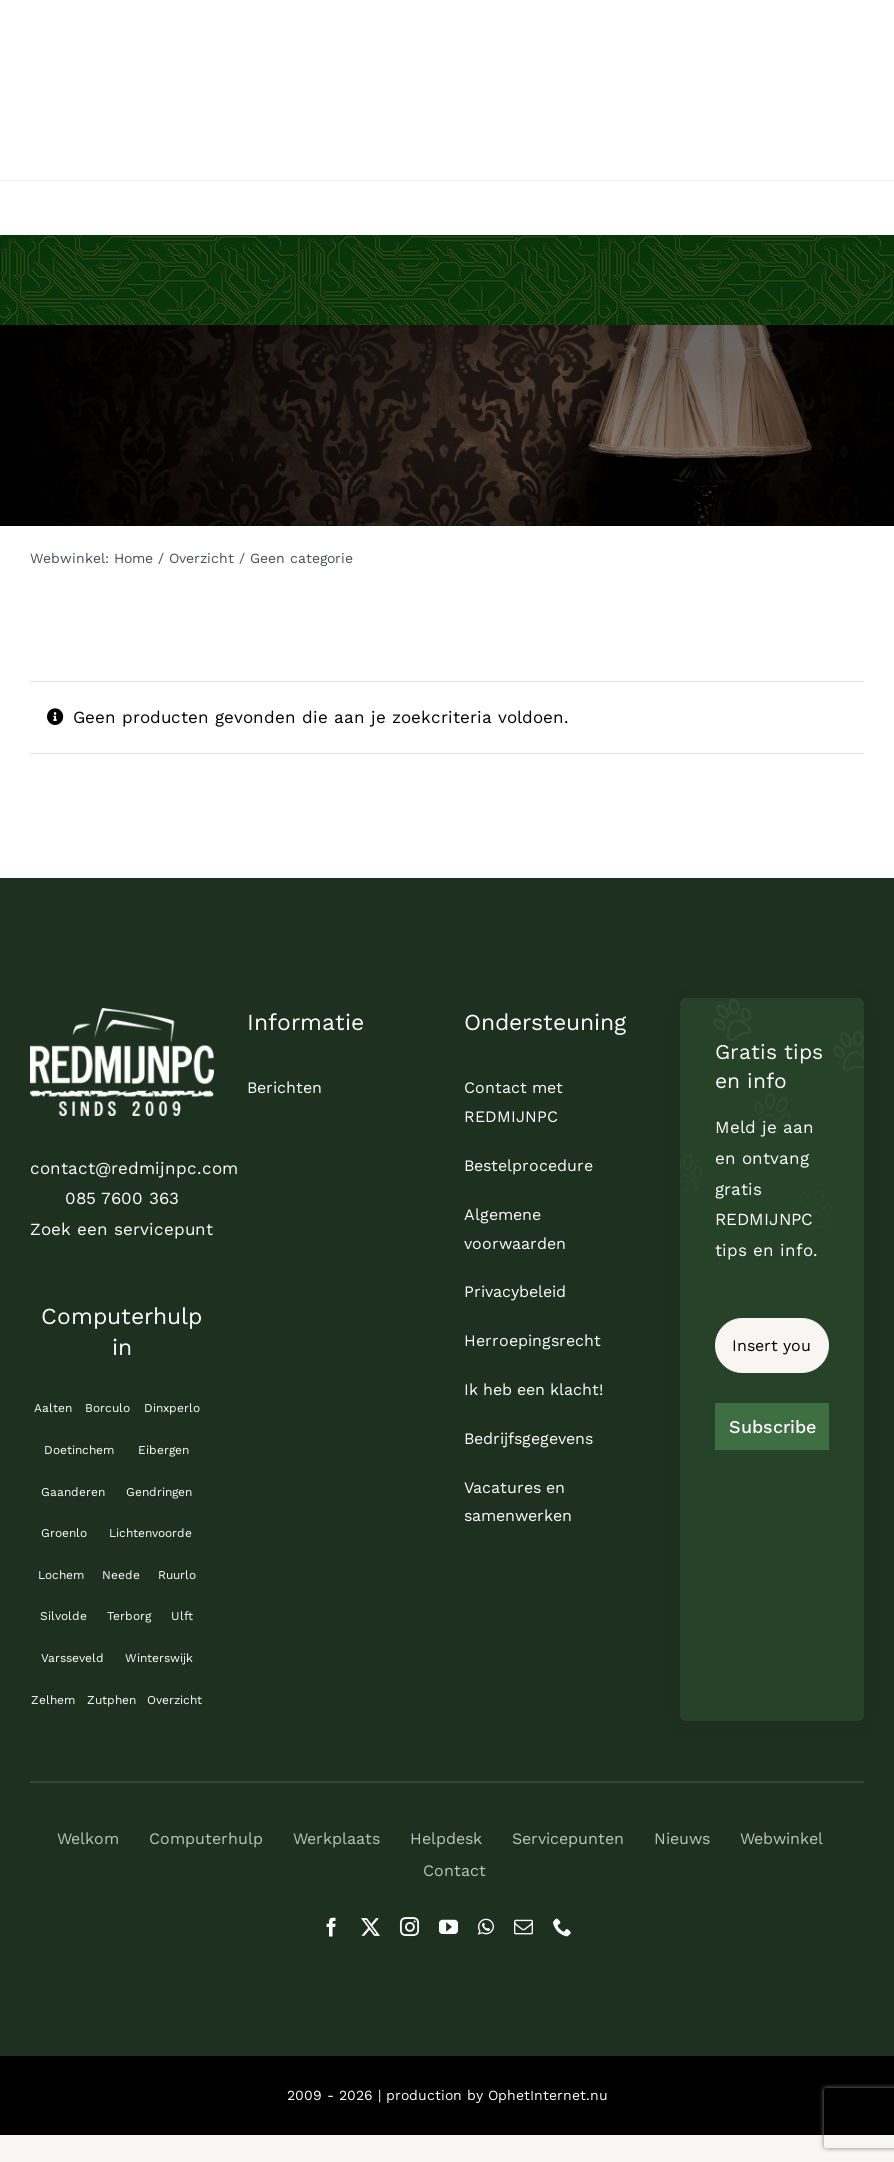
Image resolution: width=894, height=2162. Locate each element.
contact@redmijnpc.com (134, 1168)
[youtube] (448, 1926)
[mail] (523, 1926)
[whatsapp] (486, 1926)
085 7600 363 (122, 1198)
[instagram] (409, 1926)
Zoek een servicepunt (121, 1229)
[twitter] (370, 1926)
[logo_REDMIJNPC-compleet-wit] (122, 1016)
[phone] (562, 1926)
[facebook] (331, 1926)
